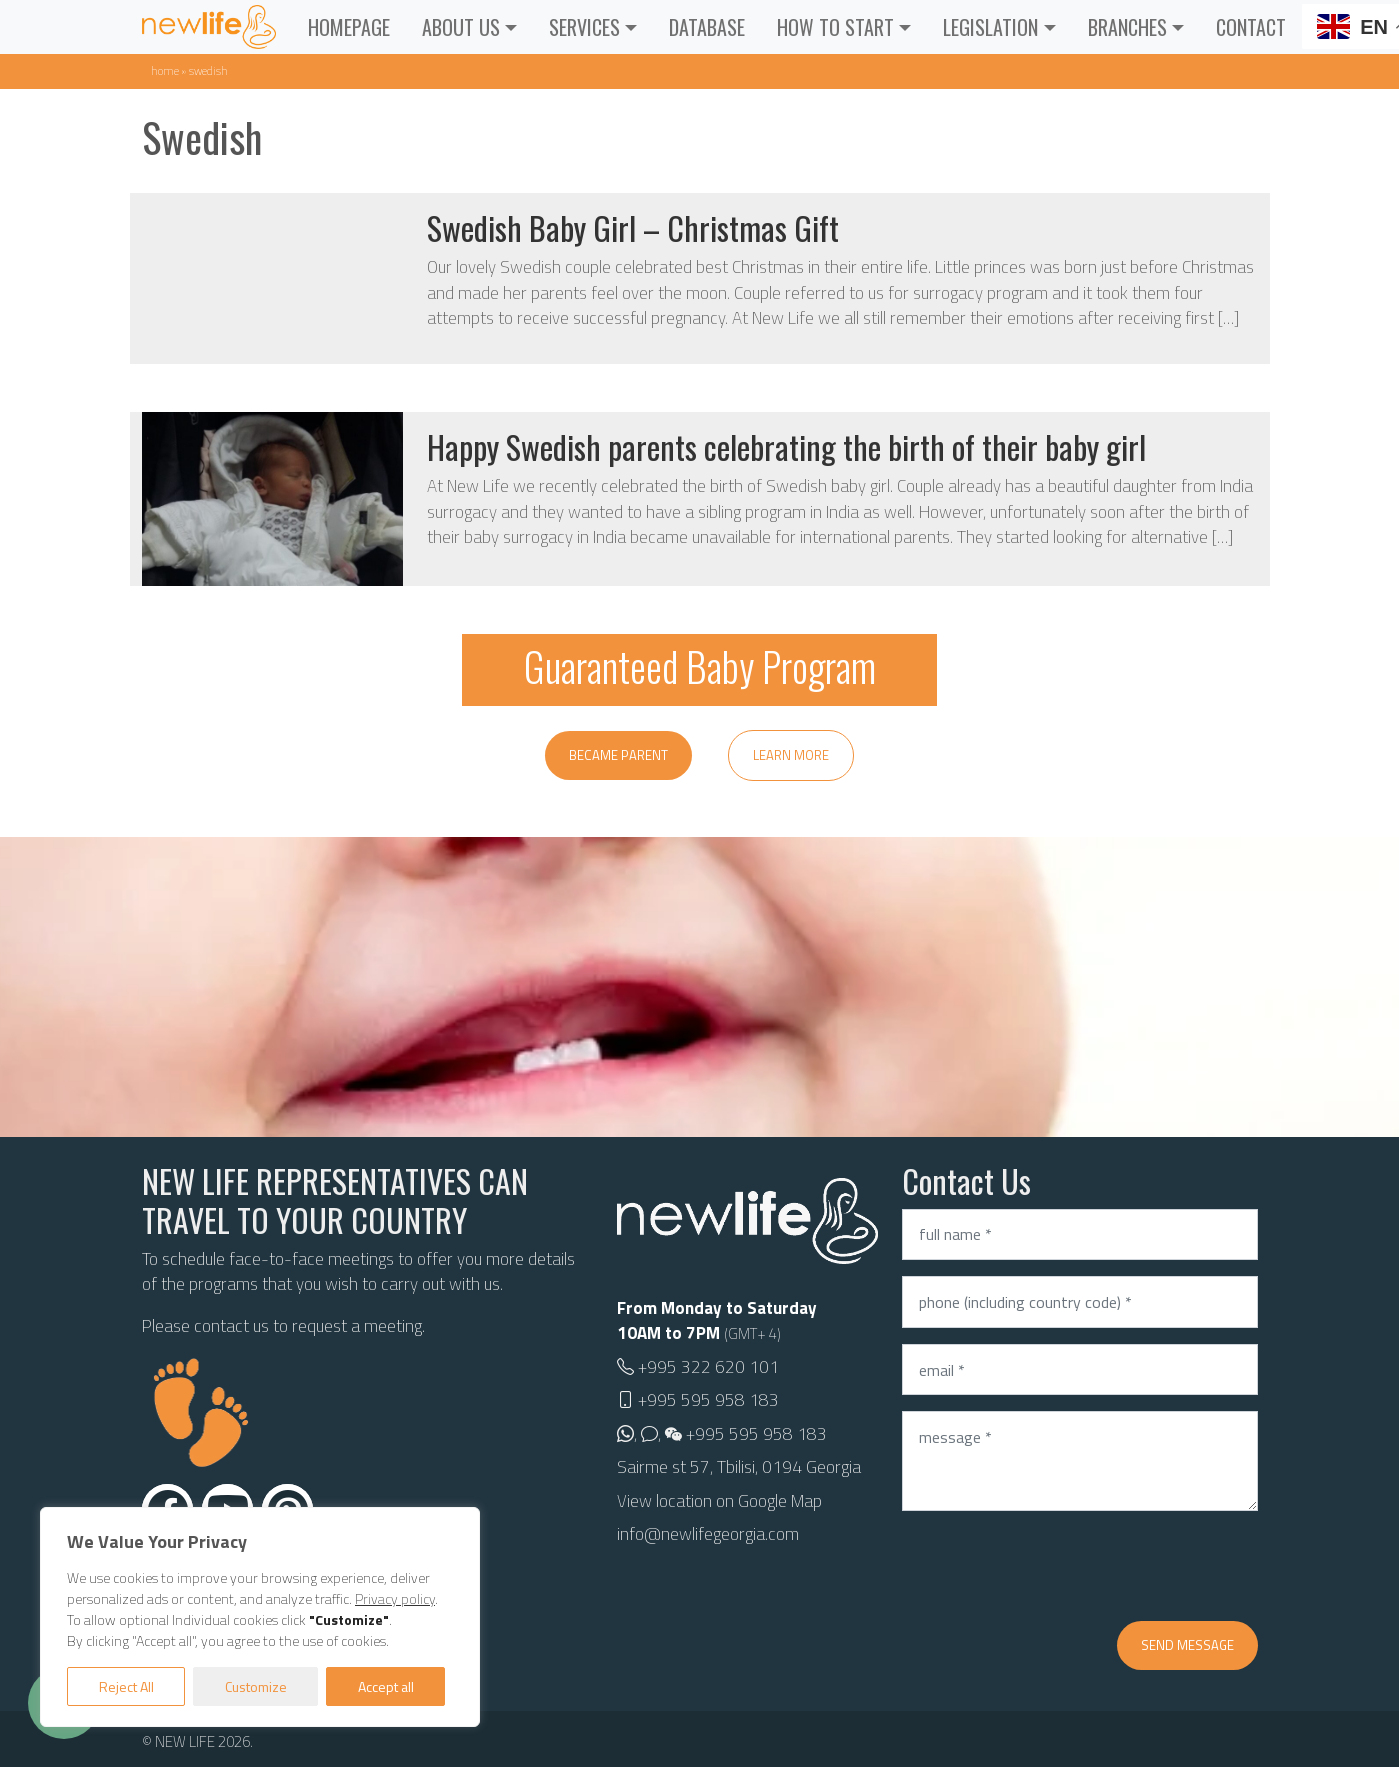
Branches (1127, 27)
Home (165, 70)
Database (707, 27)
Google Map (780, 1501)
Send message (1187, 1645)
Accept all (386, 1686)
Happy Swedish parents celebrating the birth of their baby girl (786, 446)
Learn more (791, 755)
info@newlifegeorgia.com (708, 1534)
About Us (461, 27)
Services (584, 27)
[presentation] (1054, 1566)
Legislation (990, 27)
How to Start (835, 27)
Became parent (618, 755)
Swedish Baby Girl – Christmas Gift (633, 227)
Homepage (349, 27)
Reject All (126, 1686)
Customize (256, 1686)
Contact (1251, 27)
